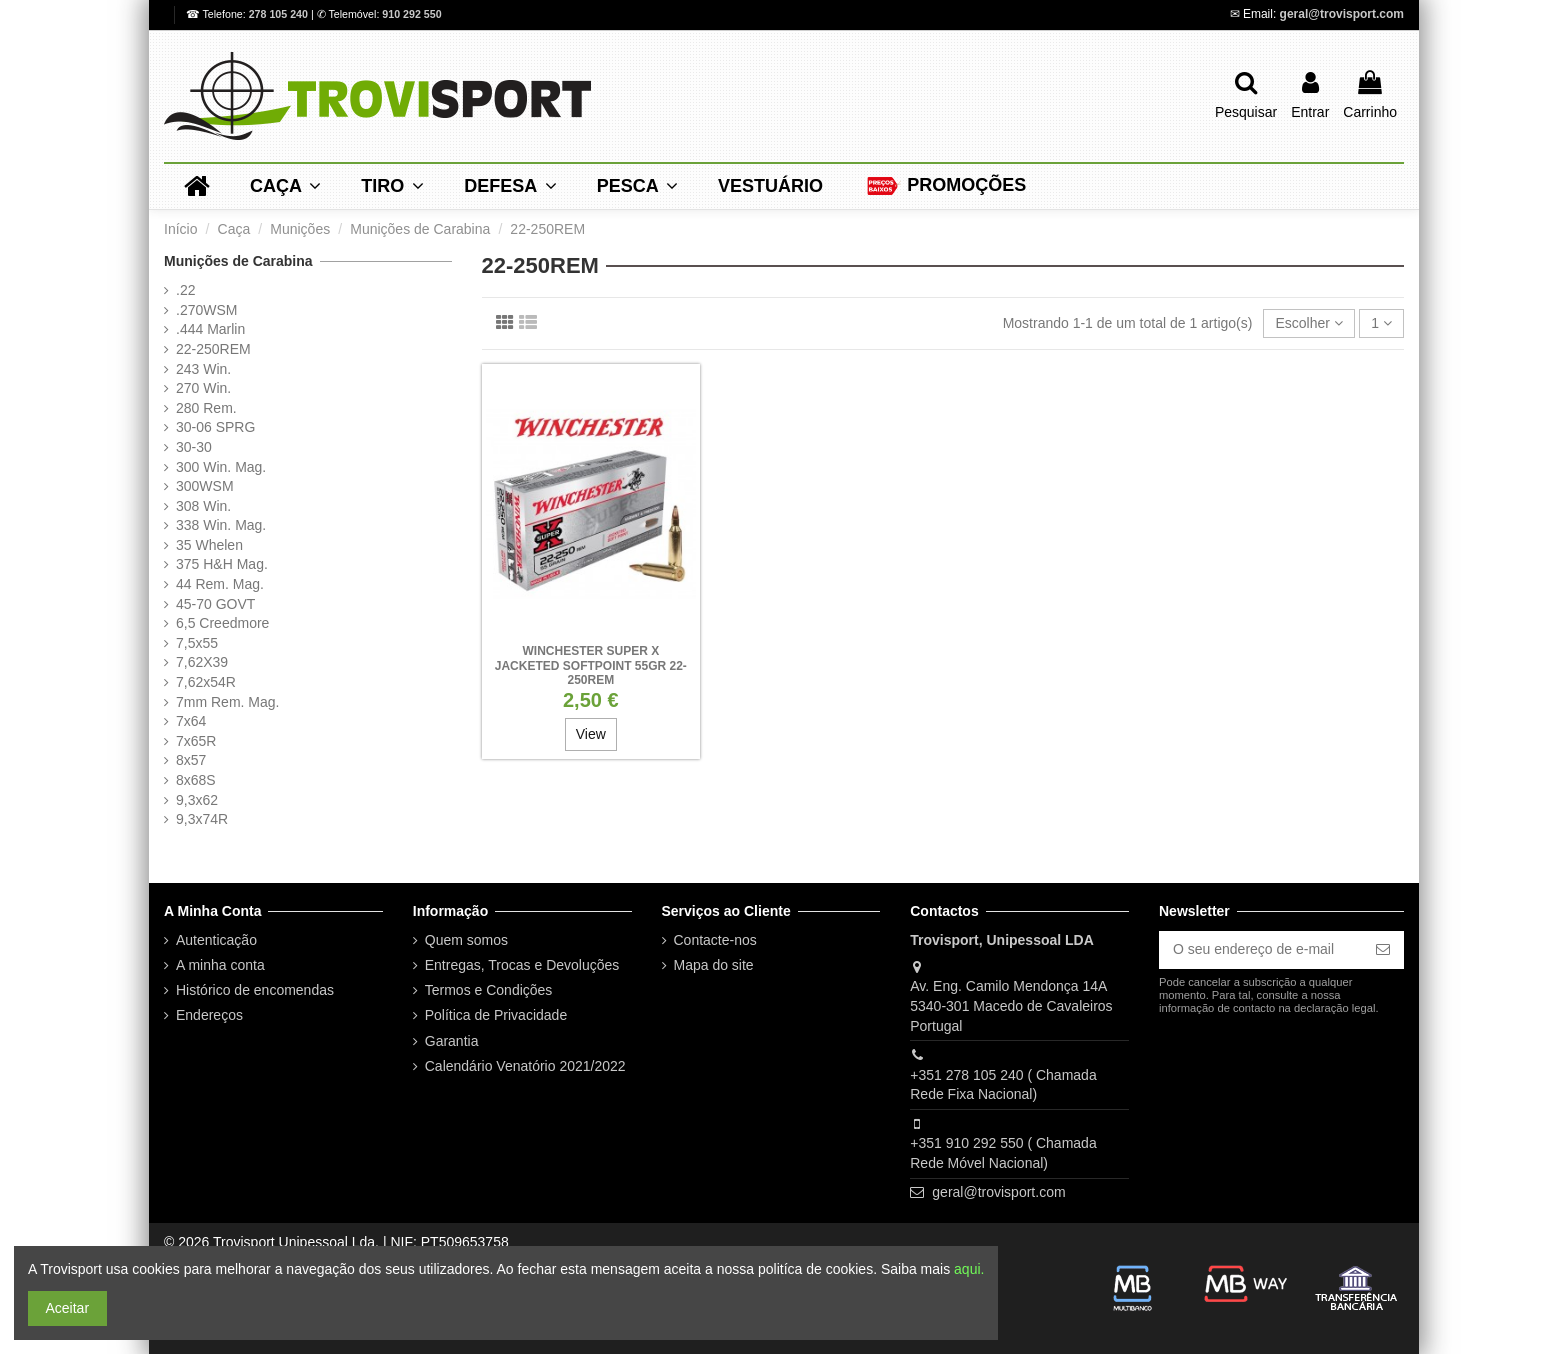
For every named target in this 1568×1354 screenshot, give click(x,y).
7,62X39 (202, 662)
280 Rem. (206, 408)
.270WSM (206, 310)
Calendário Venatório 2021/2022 (525, 1066)
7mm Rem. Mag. (227, 702)
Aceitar (68, 1308)
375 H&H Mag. (222, 564)
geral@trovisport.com (1342, 14)
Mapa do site (714, 965)
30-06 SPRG (215, 427)
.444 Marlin (210, 329)
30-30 (194, 447)
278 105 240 (280, 14)
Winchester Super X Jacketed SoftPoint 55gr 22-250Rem (591, 665)
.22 (185, 290)
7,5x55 (197, 643)
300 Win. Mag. (221, 467)
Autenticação (216, 940)
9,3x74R (202, 819)
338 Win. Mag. (221, 525)
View (591, 734)
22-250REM (213, 349)
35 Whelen (209, 545)
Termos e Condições (489, 990)
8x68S (196, 780)
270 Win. (203, 388)
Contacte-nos (715, 940)
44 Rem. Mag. (220, 584)
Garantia (452, 1041)
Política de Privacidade (496, 1015)
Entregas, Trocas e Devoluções (522, 965)
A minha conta (220, 965)
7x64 (191, 721)
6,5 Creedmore (222, 623)
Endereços (209, 1015)
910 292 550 (411, 14)
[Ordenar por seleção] (1309, 323)
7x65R (196, 741)
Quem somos (466, 940)
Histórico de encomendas (255, 990)
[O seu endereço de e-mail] (1260, 950)
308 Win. (203, 506)
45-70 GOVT (215, 604)
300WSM (205, 486)
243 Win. (203, 369)
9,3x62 (197, 800)
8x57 (191, 760)
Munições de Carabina (238, 261)
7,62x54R (206, 682)
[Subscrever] (1383, 950)
